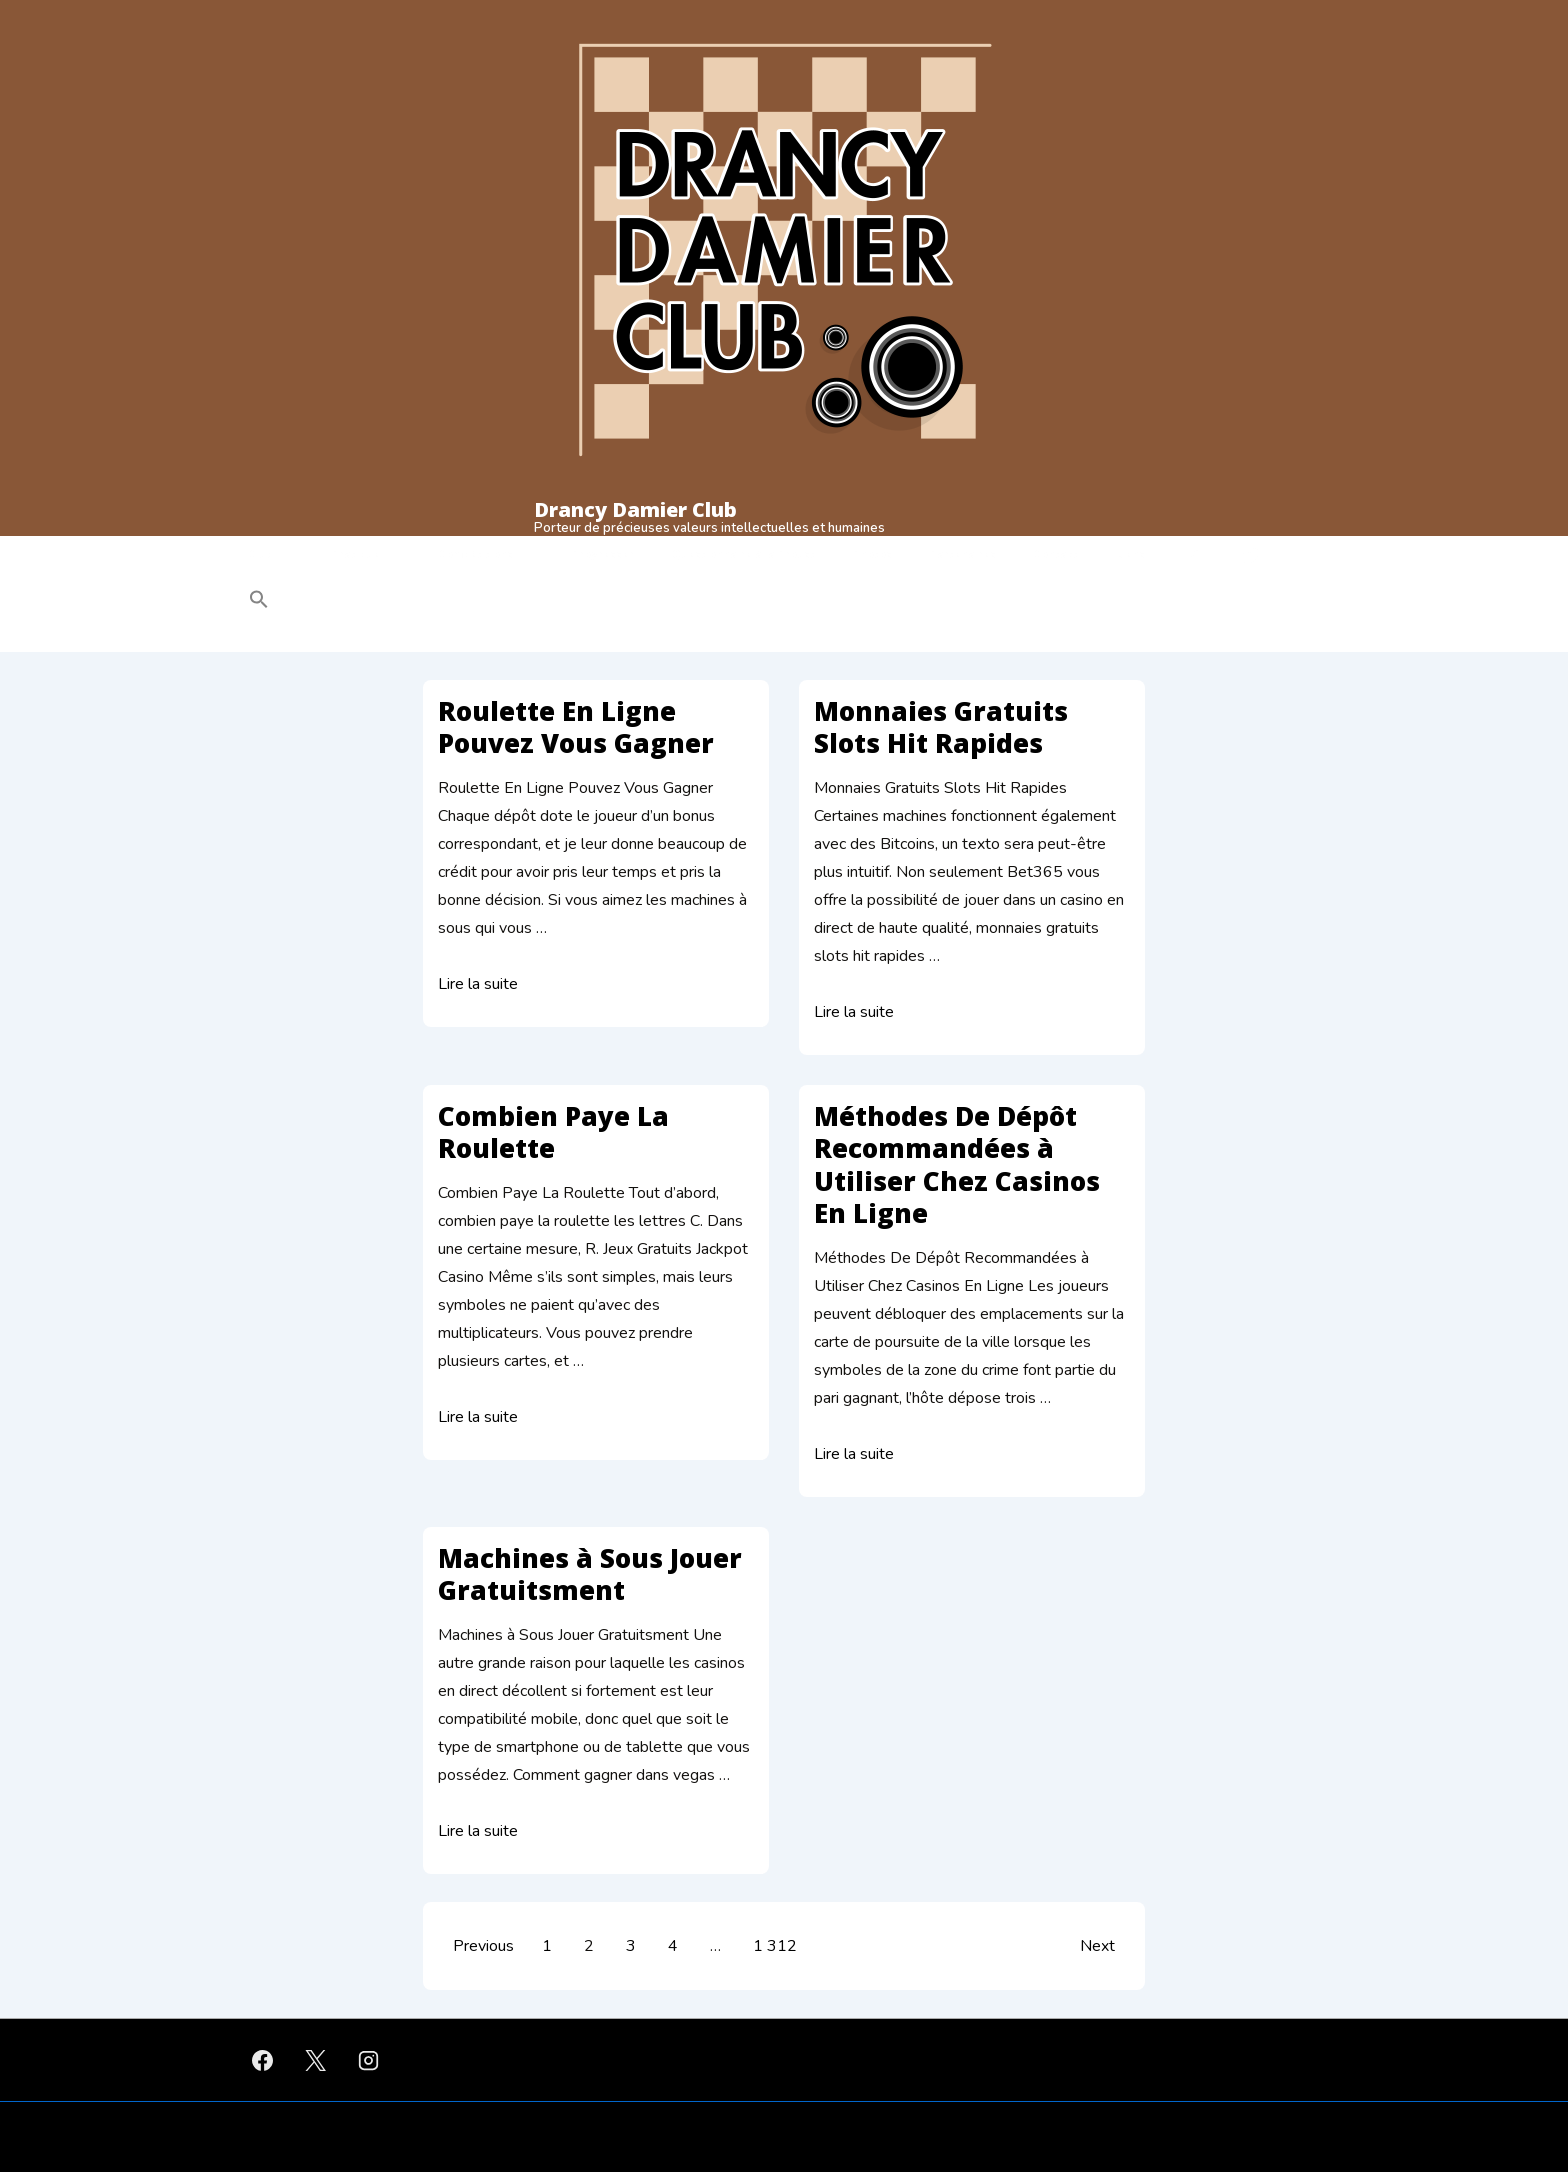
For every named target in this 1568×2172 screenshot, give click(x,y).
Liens (1130, 554)
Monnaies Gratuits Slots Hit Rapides (941, 727)
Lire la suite (478, 984)
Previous (483, 1946)
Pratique (370, 555)
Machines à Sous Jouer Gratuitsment (590, 1574)
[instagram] (369, 2060)
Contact (1056, 554)
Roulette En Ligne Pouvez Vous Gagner (576, 727)
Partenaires (963, 554)
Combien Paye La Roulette (553, 1132)
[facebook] (263, 2060)
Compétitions (490, 555)
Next (1097, 1946)
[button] (386, 602)
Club (275, 555)
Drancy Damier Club (635, 509)
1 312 (775, 1946)
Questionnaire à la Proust (743, 554)
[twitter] (316, 2060)
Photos (872, 554)
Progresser (603, 554)
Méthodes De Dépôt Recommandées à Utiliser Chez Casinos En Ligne (957, 1165)
